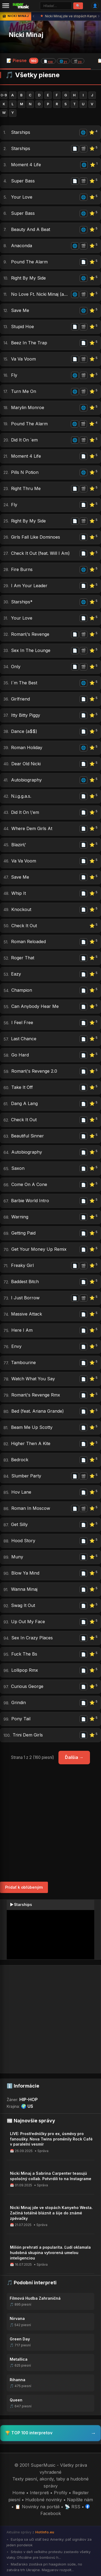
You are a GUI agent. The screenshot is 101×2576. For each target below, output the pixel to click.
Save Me (20, 310)
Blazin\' (18, 844)
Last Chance (23, 1038)
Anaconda (21, 245)
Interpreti (39, 2492)
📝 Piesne (45, 60)
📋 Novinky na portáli (37, 2506)
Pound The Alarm (29, 261)
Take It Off (22, 1087)
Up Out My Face (28, 1621)
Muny (17, 1556)
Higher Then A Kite (30, 1443)
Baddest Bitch (25, 1281)
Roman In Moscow (30, 1508)
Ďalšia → (74, 1757)
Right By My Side (28, 278)
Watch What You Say (33, 1378)
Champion (21, 990)
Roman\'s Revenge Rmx (35, 1395)
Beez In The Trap (29, 342)
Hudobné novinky (43, 2499)
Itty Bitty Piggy (25, 715)
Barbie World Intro (30, 1200)
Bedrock (19, 1459)
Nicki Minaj (26, 35)
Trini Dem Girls (28, 1735)
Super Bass (23, 180)
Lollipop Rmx (24, 1670)
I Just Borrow (25, 1297)
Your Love (21, 197)
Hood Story (23, 1540)
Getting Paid (23, 1233)
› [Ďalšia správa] (99, 16)
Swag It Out (23, 1605)
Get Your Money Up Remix (39, 1249)
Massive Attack (26, 1314)
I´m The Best (24, 682)
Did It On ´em (24, 440)
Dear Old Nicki (26, 763)
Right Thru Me (26, 488)
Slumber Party (26, 1476)
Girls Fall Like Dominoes (35, 537)
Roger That (22, 957)
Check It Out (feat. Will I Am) (40, 553)
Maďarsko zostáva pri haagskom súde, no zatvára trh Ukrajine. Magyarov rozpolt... (44, 2567)
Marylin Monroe (27, 407)
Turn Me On (23, 391)
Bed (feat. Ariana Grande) (37, 1411)
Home (18, 2492)
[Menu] (5, 5)
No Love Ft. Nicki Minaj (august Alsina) (40, 294)
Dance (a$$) (24, 731)
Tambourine (23, 1362)
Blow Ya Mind (25, 1573)
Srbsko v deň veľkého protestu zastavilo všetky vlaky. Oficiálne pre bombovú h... (48, 2555)
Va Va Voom (23, 359)
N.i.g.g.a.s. (21, 796)
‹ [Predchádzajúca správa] (33, 16)
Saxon (18, 1168)
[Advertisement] (50, 1823)
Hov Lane (21, 1492)
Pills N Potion (25, 472)
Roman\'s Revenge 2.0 (34, 1071)
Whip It (18, 893)
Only (15, 666)
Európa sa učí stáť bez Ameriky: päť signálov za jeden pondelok (49, 2542)
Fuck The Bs (24, 1654)
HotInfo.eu (44, 2532)
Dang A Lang (24, 1103)
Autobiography (26, 780)
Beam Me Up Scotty (32, 1427)
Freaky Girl (22, 1265)
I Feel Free (22, 1022)
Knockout (21, 909)
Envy (16, 1346)
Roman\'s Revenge (30, 634)
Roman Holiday (26, 747)
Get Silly (19, 1524)
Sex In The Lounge (30, 650)
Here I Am (22, 1330)
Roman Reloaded (28, 941)
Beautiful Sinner (27, 1136)
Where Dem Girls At (31, 828)
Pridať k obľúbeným (24, 1887)
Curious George (27, 1686)
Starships (20, 132)
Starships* (22, 601)
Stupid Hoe (22, 326)
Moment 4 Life (26, 164)
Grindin (18, 1702)
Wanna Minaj (24, 1589)
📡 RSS (72, 2506)
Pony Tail (20, 1718)
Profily (60, 2492)
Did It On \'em (25, 812)
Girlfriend (20, 699)
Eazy (16, 974)
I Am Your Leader (29, 585)
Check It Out (24, 925)
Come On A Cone (29, 1184)
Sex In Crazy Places (32, 1637)
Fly (14, 375)
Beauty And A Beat (30, 229)
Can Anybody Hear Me (35, 1006)
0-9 (4, 95)
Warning (19, 1216)
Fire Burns (22, 569)
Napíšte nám (80, 2499)
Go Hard (20, 1055)
